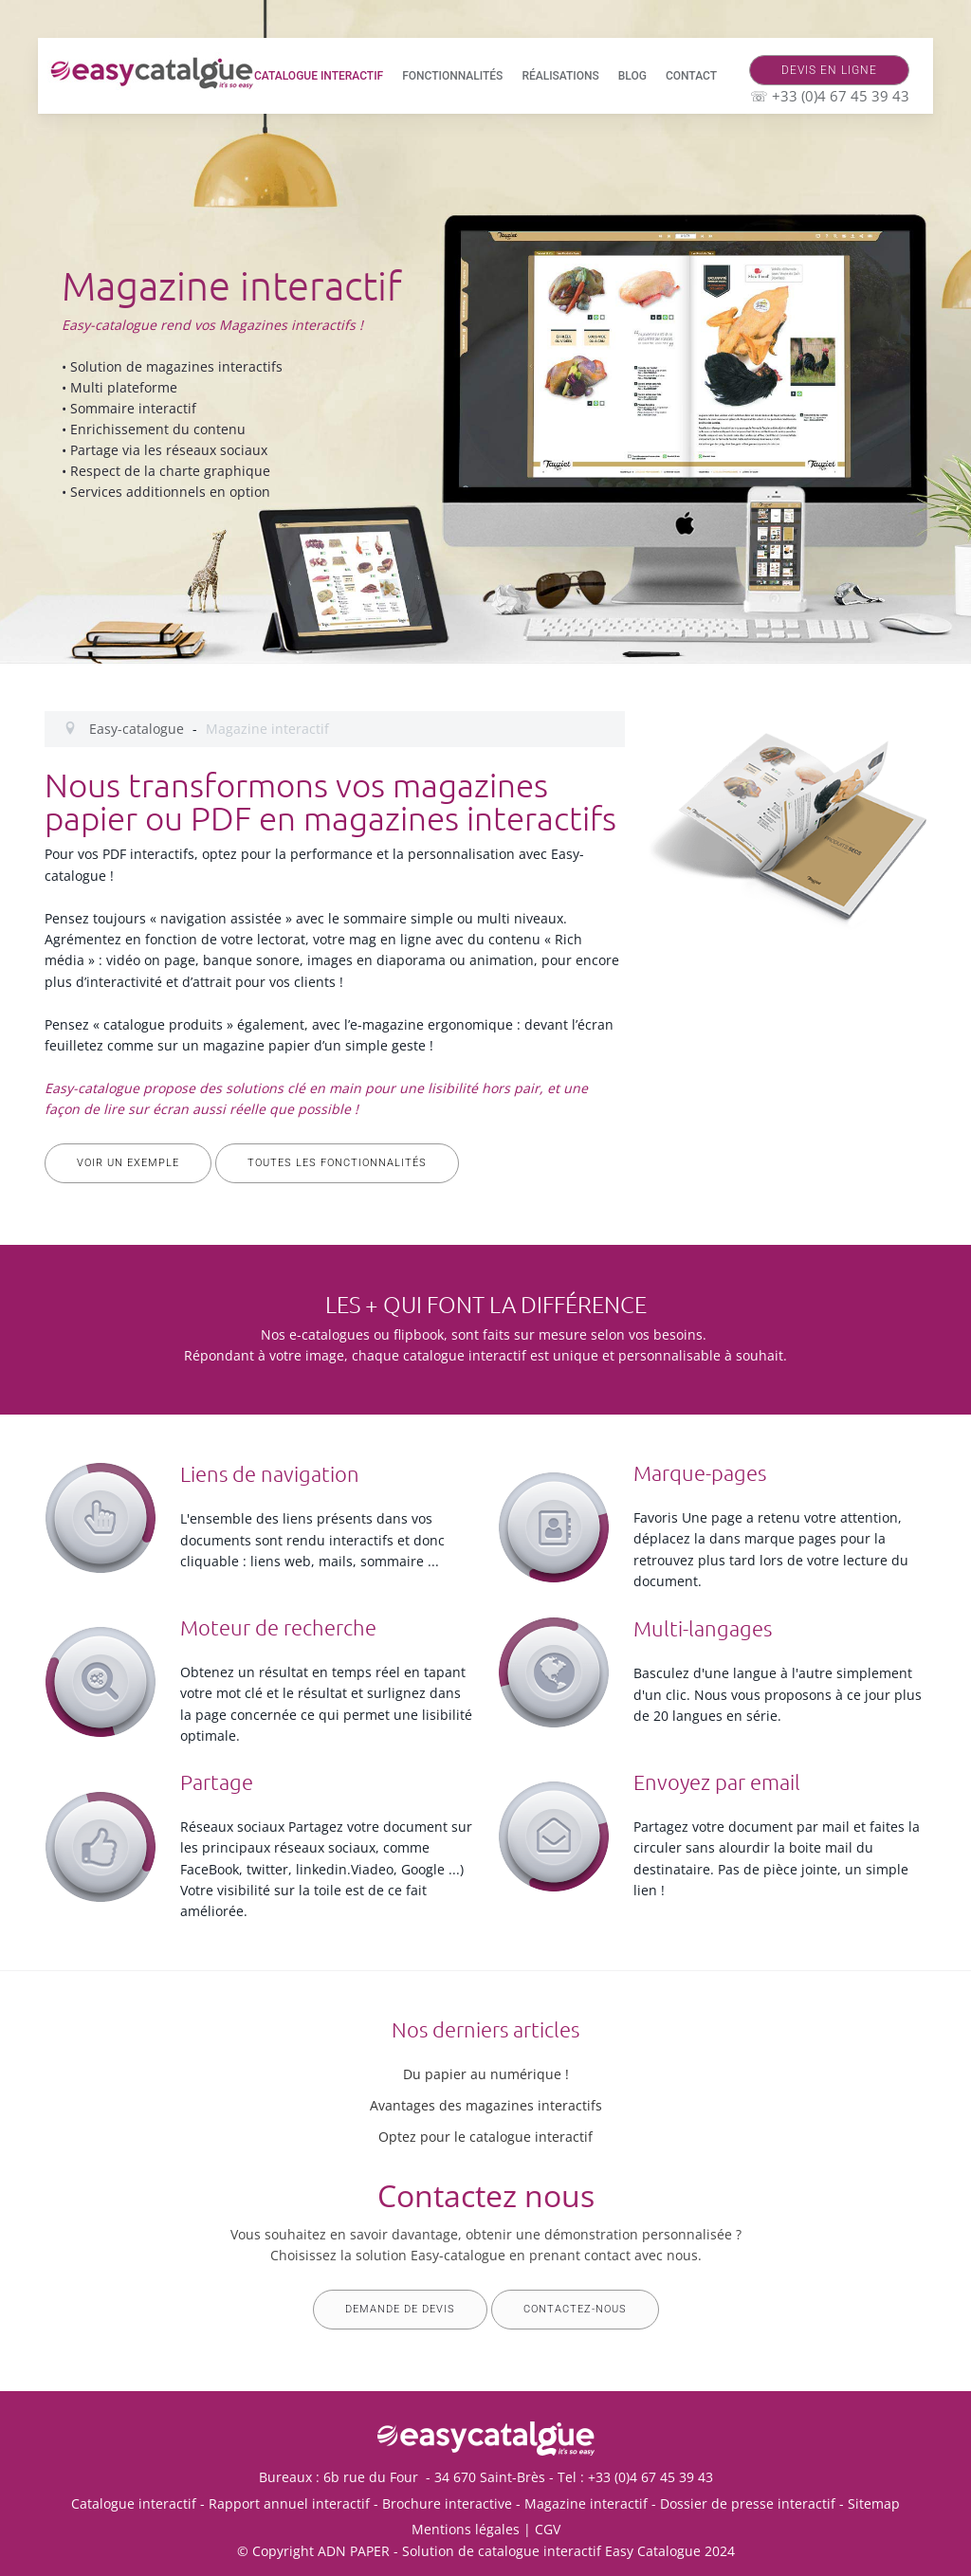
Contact (691, 75)
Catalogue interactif (318, 75)
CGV (547, 2529)
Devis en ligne (829, 70)
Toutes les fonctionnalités (337, 1163)
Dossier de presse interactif (747, 2503)
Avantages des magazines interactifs (486, 2105)
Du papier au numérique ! (486, 2074)
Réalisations (560, 75)
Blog (632, 75)
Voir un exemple (128, 1163)
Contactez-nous (575, 2309)
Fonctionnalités (452, 75)
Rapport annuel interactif (289, 2503)
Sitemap (874, 2503)
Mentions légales (466, 2529)
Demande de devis (400, 2309)
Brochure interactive (447, 2503)
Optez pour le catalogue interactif (485, 2137)
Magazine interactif (586, 2503)
